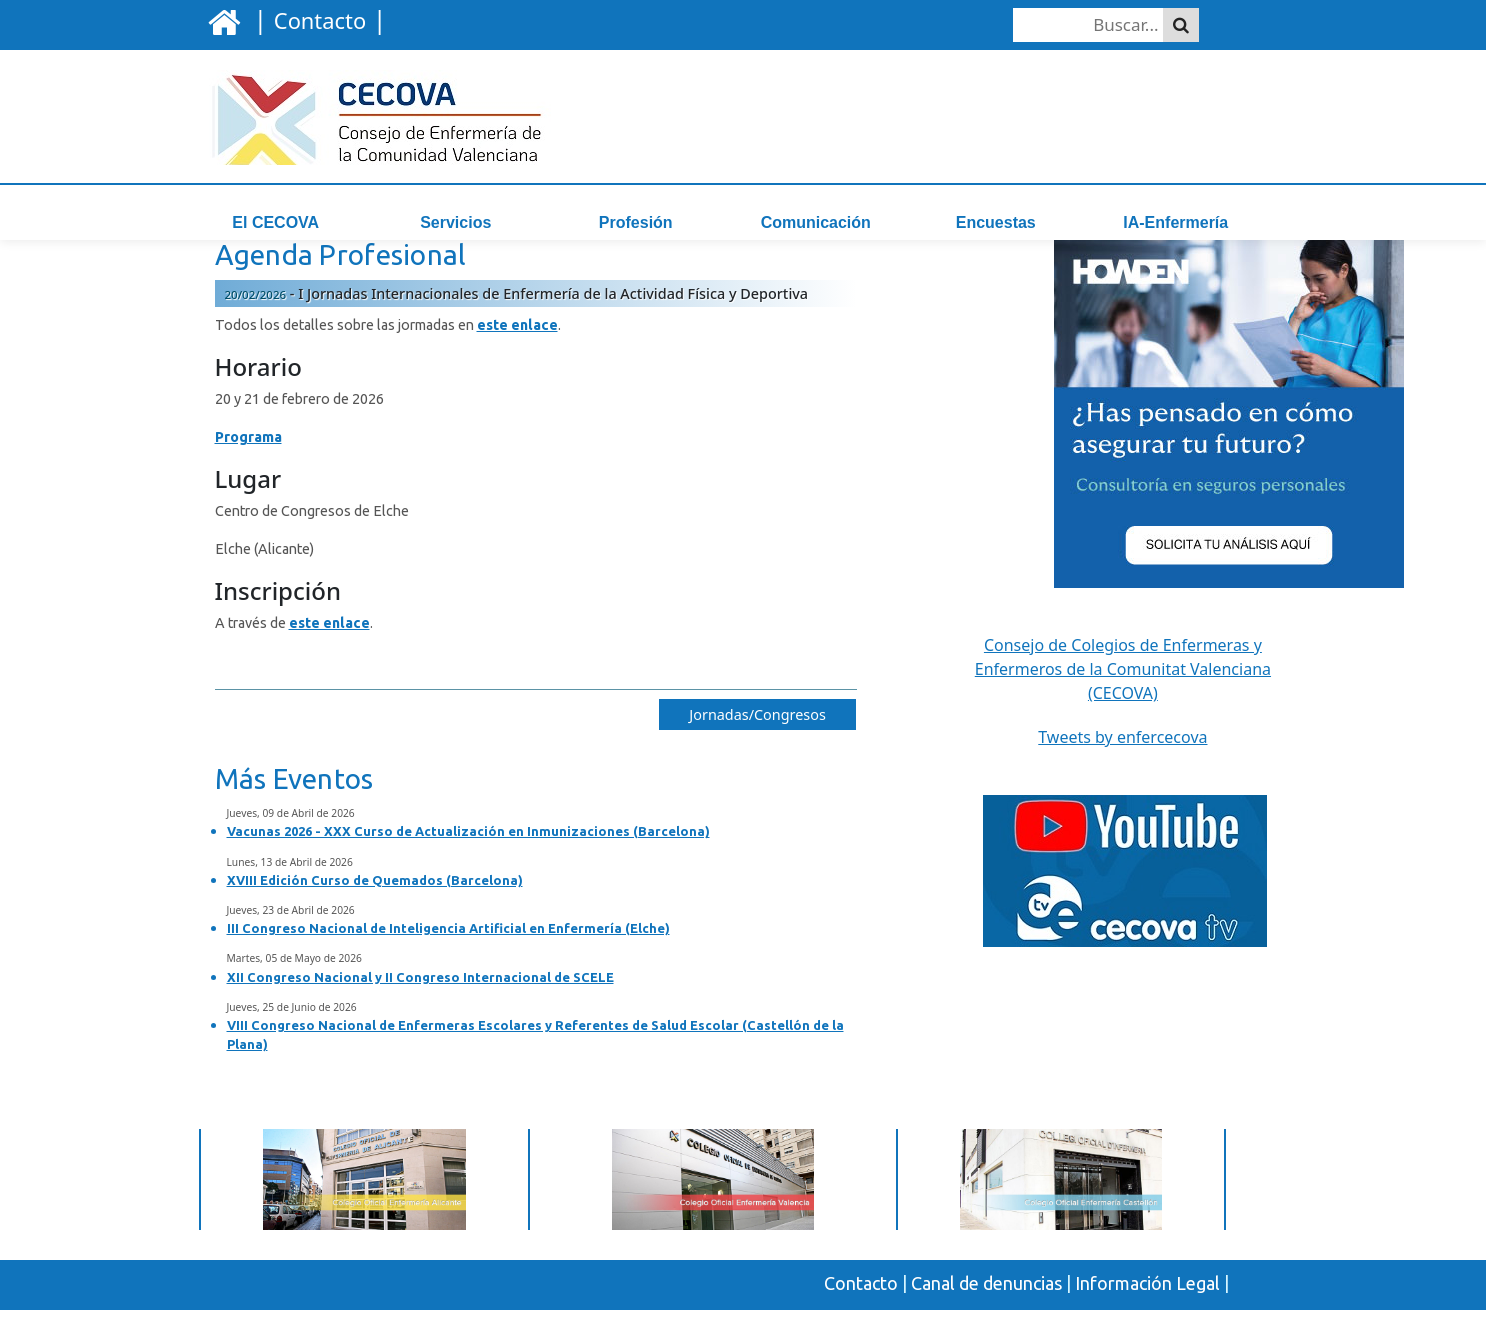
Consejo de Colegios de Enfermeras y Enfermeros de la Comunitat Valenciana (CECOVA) (1123, 692)
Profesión (636, 222)
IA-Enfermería (1175, 222)
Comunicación (816, 222)
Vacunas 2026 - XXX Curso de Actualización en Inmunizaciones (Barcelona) (468, 854)
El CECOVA (275, 222)
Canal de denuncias (986, 1306)
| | (316, 19)
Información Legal (1147, 1306)
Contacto (861, 1306)
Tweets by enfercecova (1122, 760)
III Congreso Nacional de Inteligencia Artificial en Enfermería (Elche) (448, 951)
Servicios (455, 222)
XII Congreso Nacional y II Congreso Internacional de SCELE (420, 999)
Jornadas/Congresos (757, 737)
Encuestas (996, 222)
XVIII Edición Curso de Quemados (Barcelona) (375, 903)
